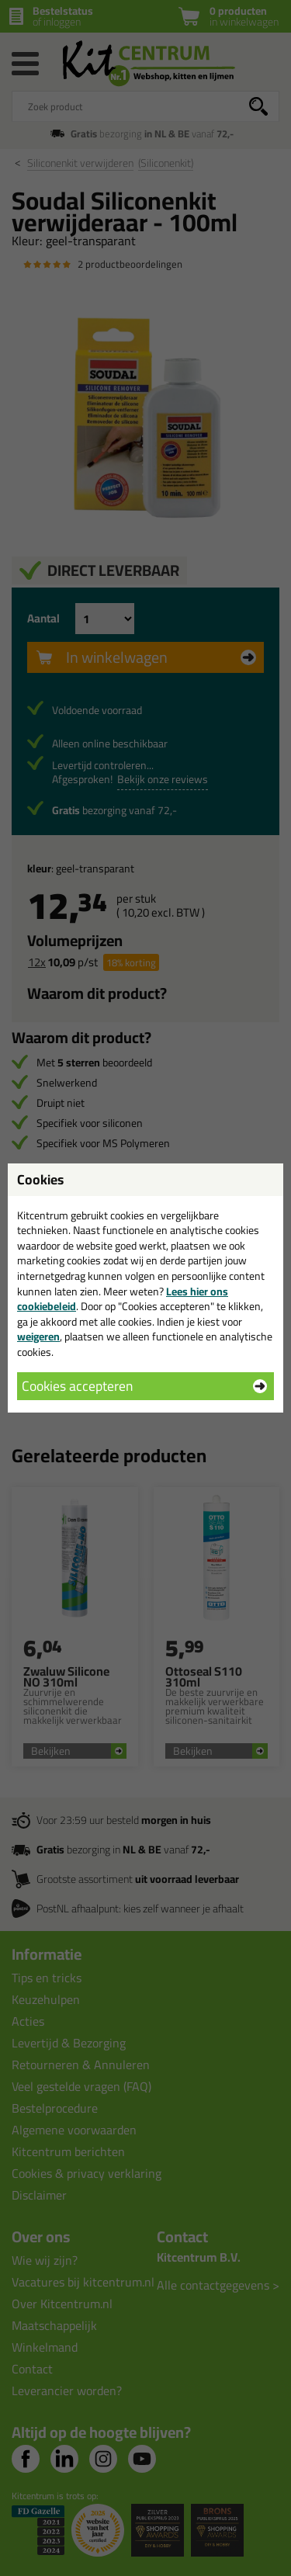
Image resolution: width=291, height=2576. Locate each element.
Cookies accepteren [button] (77, 1386)
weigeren (38, 1336)
